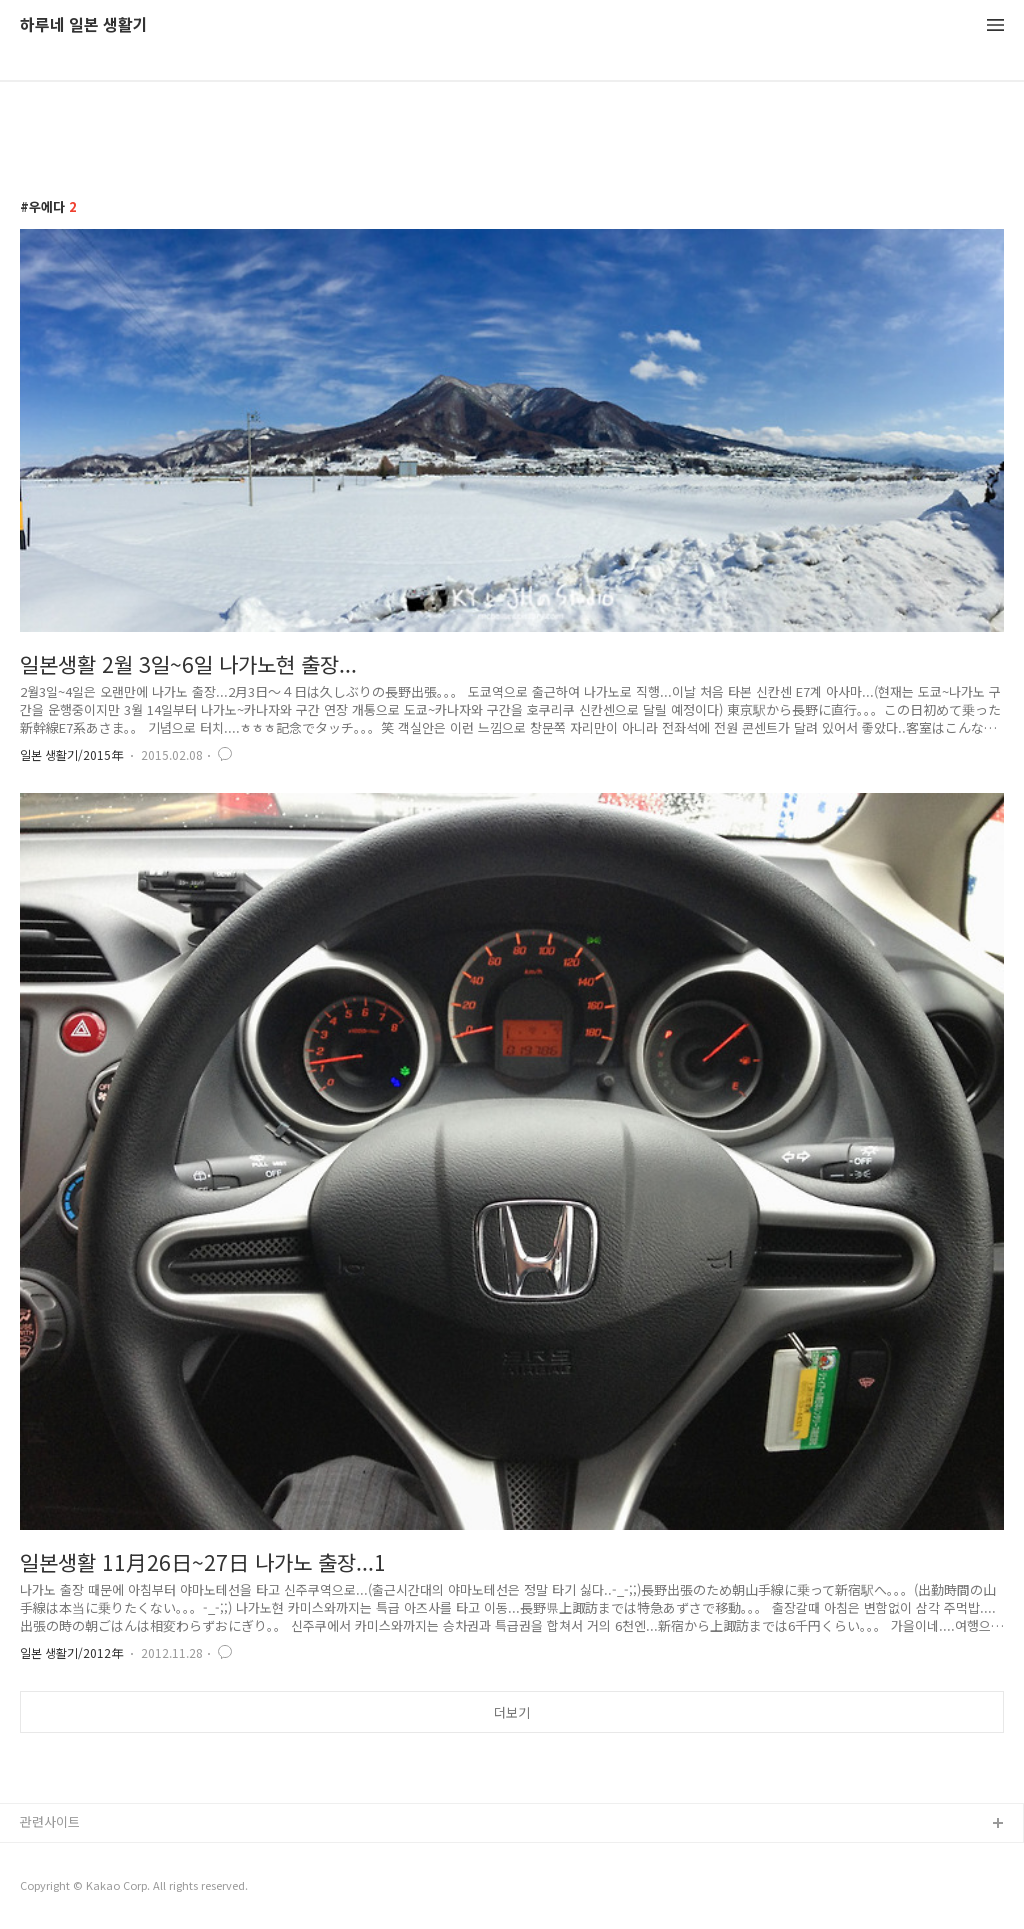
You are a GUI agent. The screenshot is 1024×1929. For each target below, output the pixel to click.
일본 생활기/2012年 (71, 1652)
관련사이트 (50, 1821)
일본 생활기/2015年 (71, 754)
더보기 (512, 1712)
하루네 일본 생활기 (84, 25)
